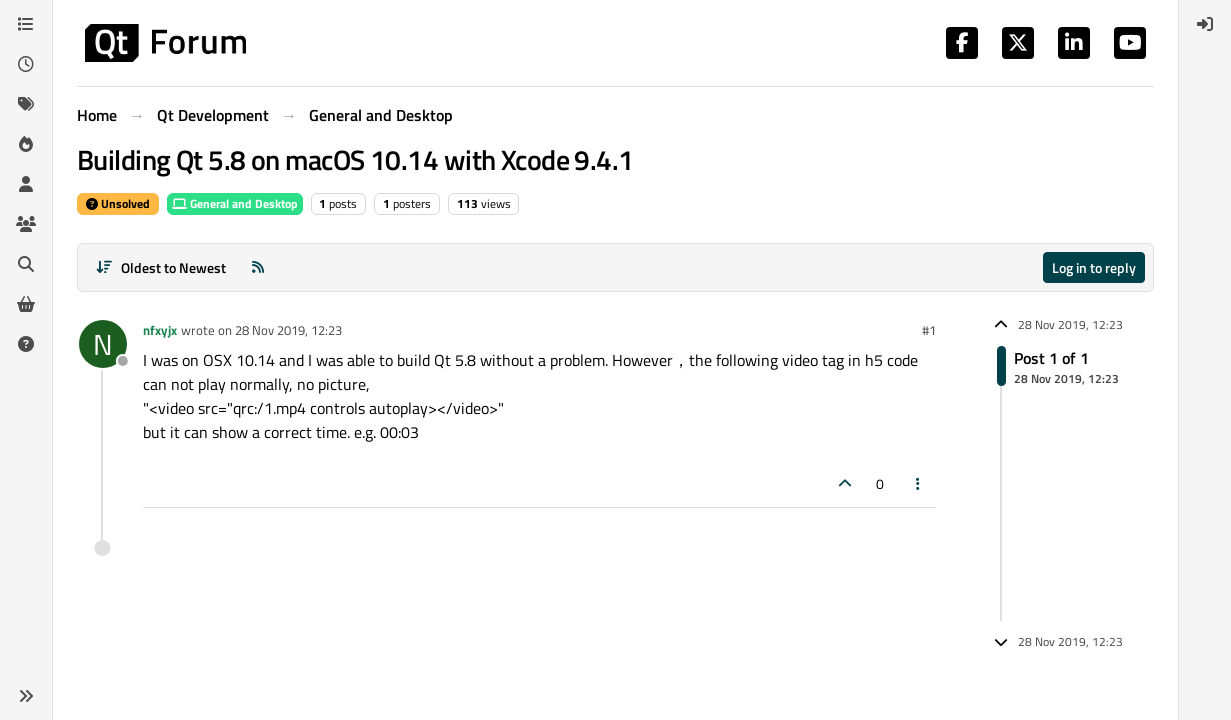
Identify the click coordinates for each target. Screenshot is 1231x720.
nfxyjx (160, 330)
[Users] (26, 184)
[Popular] (26, 144)
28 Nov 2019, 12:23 (288, 330)
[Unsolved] (26, 344)
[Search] (26, 264)
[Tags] (26, 104)
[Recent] (26, 64)
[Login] (1205, 24)
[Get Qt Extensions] (26, 304)
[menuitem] (1205, 24)
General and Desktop (235, 203)
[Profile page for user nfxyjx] (103, 344)
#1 (929, 330)
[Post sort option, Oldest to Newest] (160, 267)
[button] (26, 696)
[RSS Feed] (258, 267)
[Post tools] (919, 483)
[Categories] (26, 24)
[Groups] (26, 224)
